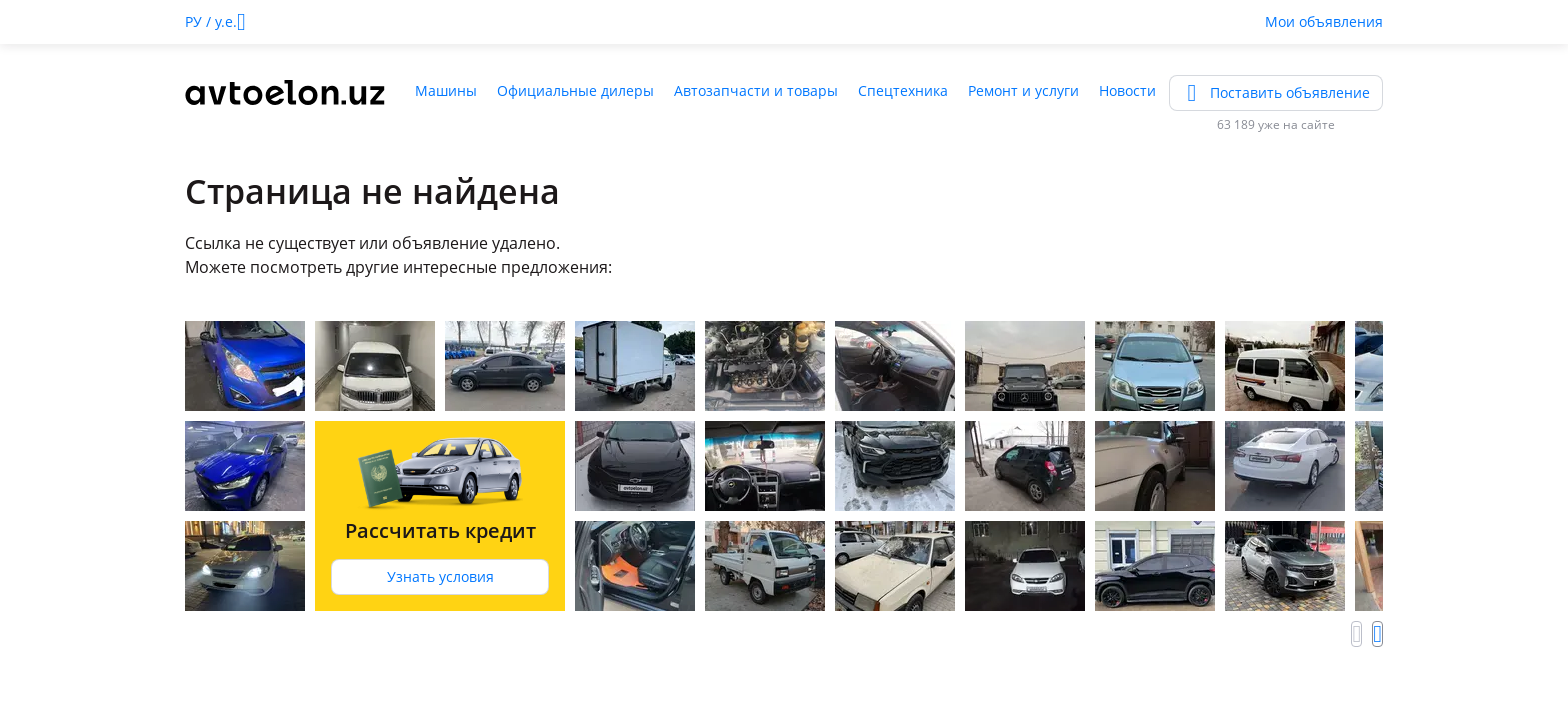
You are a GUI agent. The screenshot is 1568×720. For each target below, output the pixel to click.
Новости (1127, 90)
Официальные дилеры (575, 90)
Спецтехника (903, 90)
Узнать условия (440, 576)
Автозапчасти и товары (756, 90)
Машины (446, 90)
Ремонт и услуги (1023, 90)
